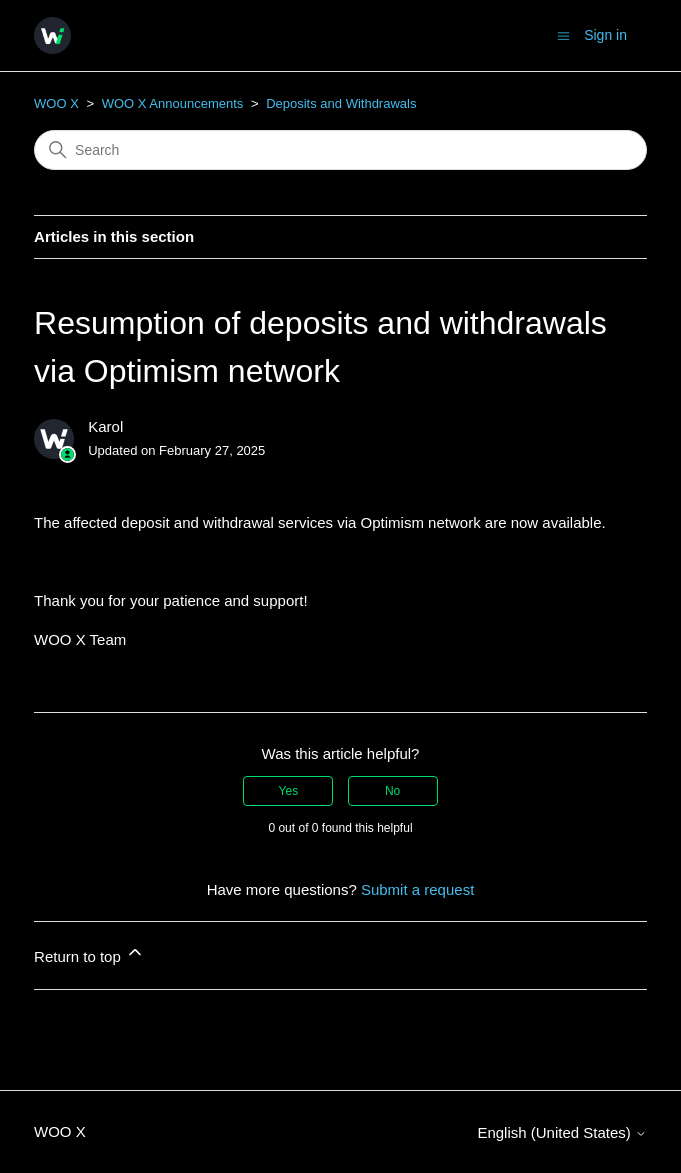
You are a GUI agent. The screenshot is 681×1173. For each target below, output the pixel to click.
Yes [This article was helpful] (289, 791)
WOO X (56, 103)
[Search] (340, 150)
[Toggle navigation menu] (563, 34)
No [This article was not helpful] (392, 791)
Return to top (89, 953)
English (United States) (562, 1132)
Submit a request (417, 889)
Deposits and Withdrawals (341, 103)
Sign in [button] (605, 35)
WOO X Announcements (173, 103)
